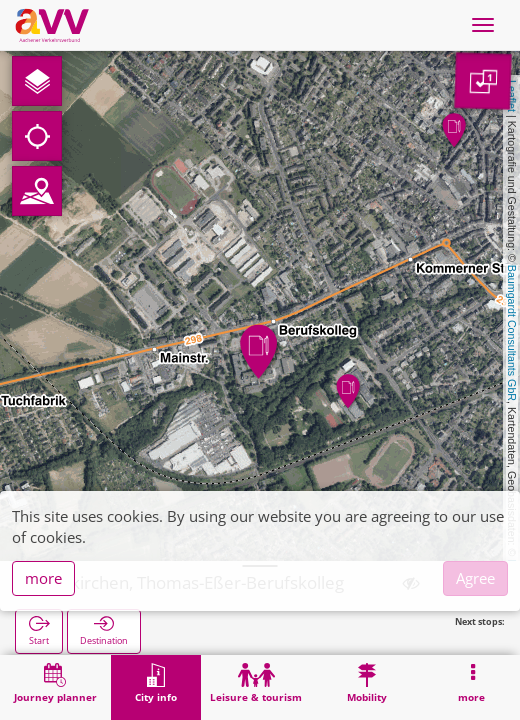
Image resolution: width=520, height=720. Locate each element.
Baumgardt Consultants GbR (512, 333)
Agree (475, 578)
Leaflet (512, 96)
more (43, 578)
